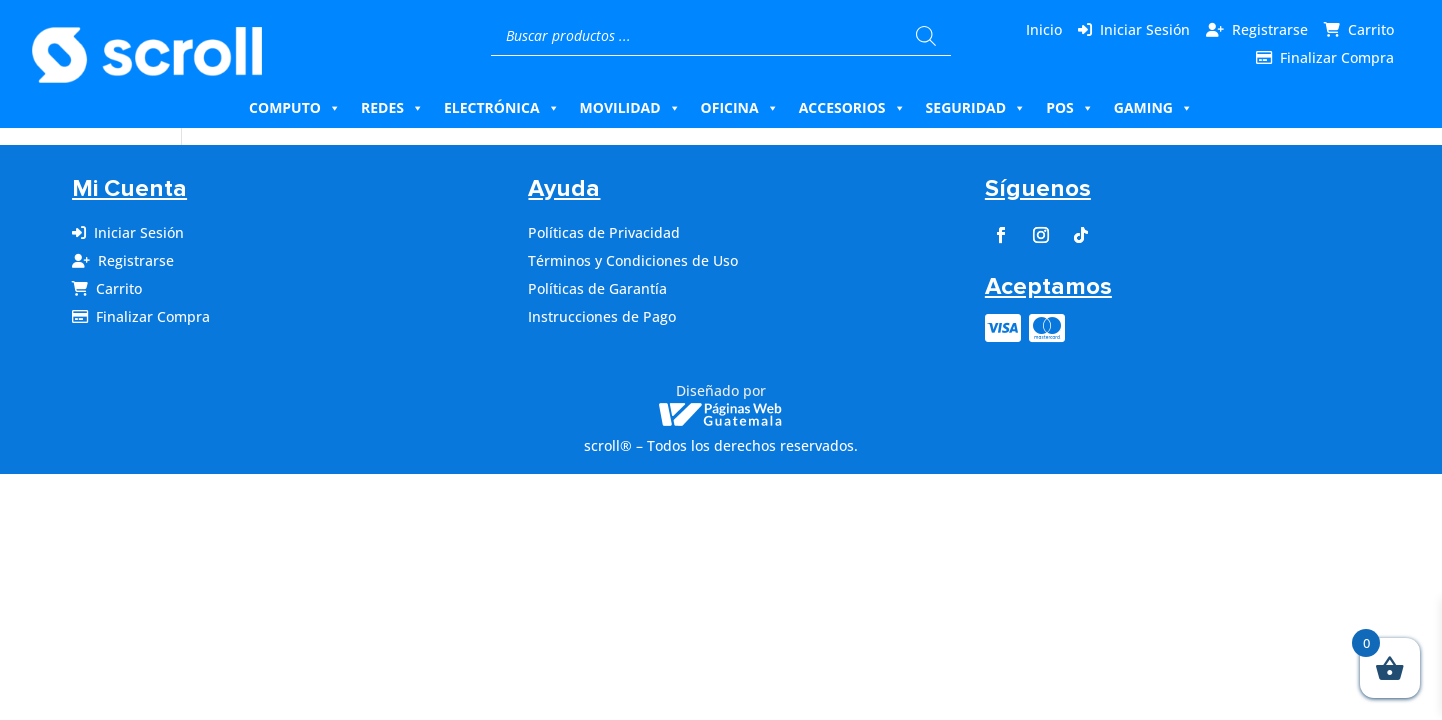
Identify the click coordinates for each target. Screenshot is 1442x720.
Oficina (740, 108)
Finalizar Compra (1337, 57)
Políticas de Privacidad (604, 232)
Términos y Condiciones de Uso (633, 260)
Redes (392, 108)
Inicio (1044, 29)
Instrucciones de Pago (602, 316)
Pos (1070, 108)
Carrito (1371, 29)
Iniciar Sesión (1145, 29)
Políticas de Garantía (597, 288)
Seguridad (976, 108)
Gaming (1153, 108)
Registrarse (1270, 29)
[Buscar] (926, 36)
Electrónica (502, 108)
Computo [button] (295, 108)
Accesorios (852, 108)
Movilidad (630, 108)
